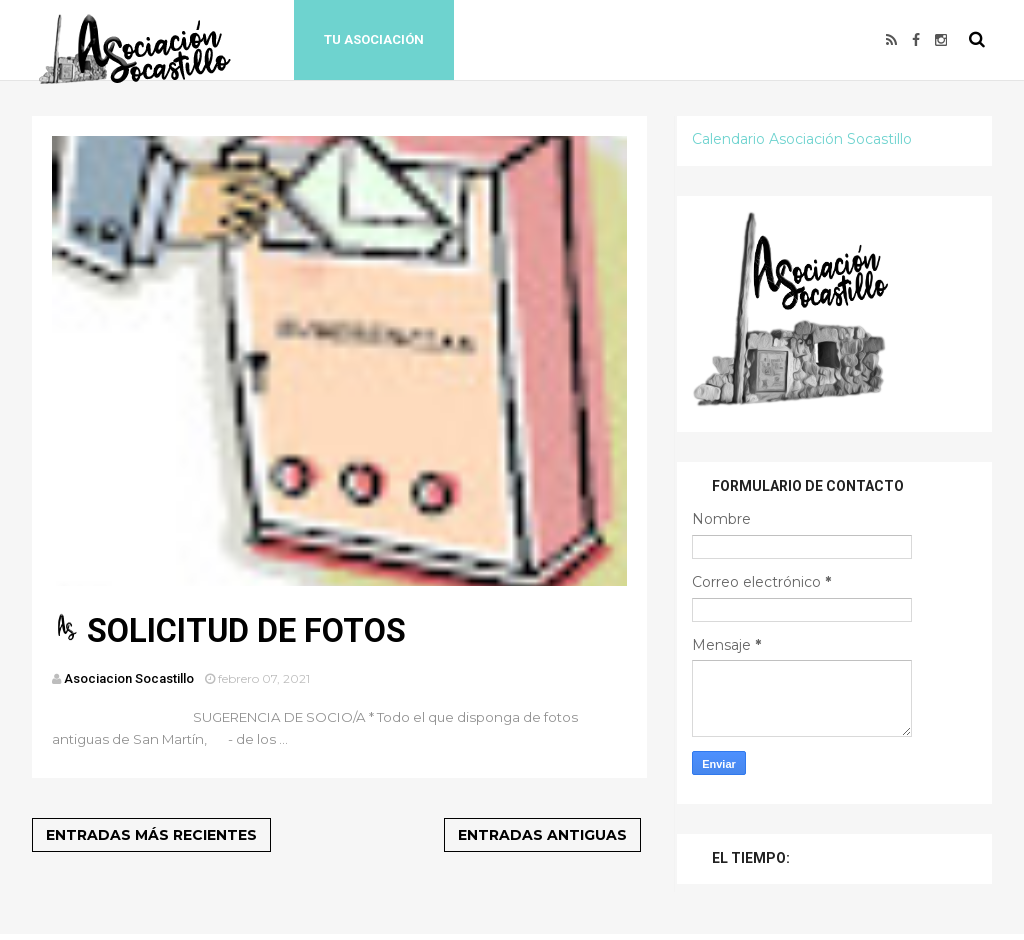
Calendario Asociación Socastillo (802, 139)
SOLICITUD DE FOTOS (246, 631)
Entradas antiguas (542, 835)
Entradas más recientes (151, 835)
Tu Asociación (374, 39)
